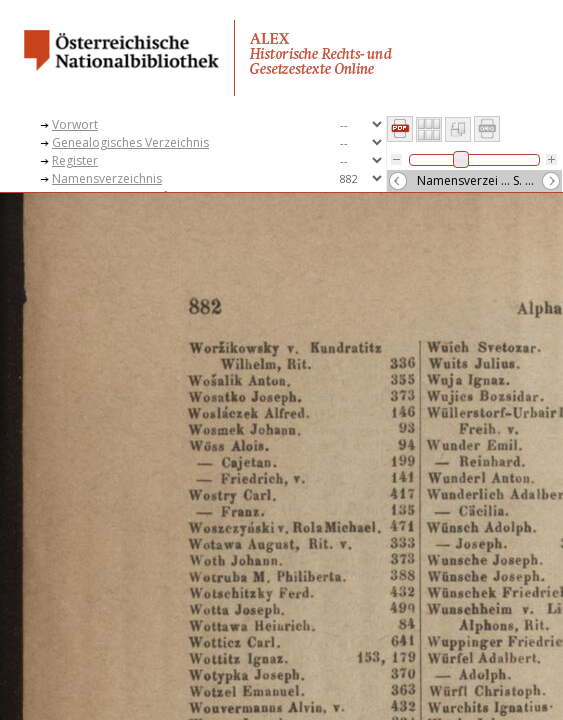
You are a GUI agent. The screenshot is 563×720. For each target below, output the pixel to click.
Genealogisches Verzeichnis (130, 142)
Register (75, 160)
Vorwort (75, 124)
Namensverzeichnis (107, 178)
